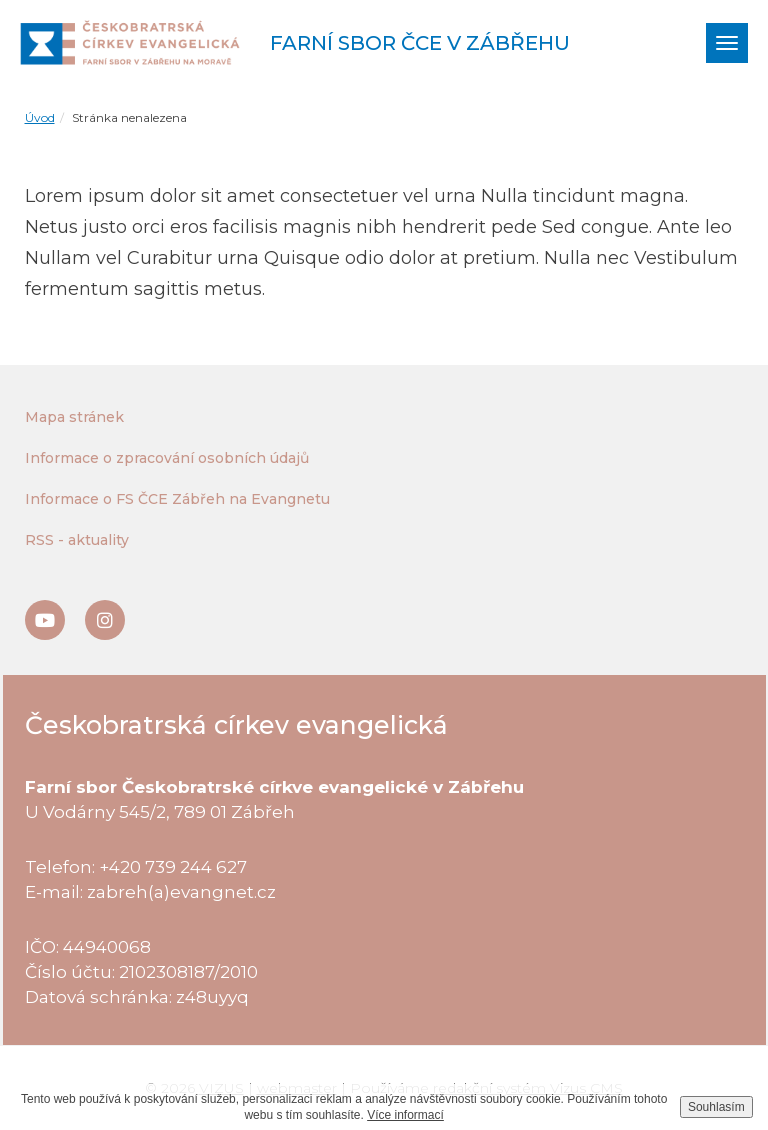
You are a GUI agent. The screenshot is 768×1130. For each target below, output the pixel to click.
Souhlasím (716, 1107)
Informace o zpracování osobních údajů (167, 458)
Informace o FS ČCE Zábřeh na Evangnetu (177, 499)
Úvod (40, 117)
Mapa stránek (74, 417)
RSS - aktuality (77, 540)
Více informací (405, 1115)
